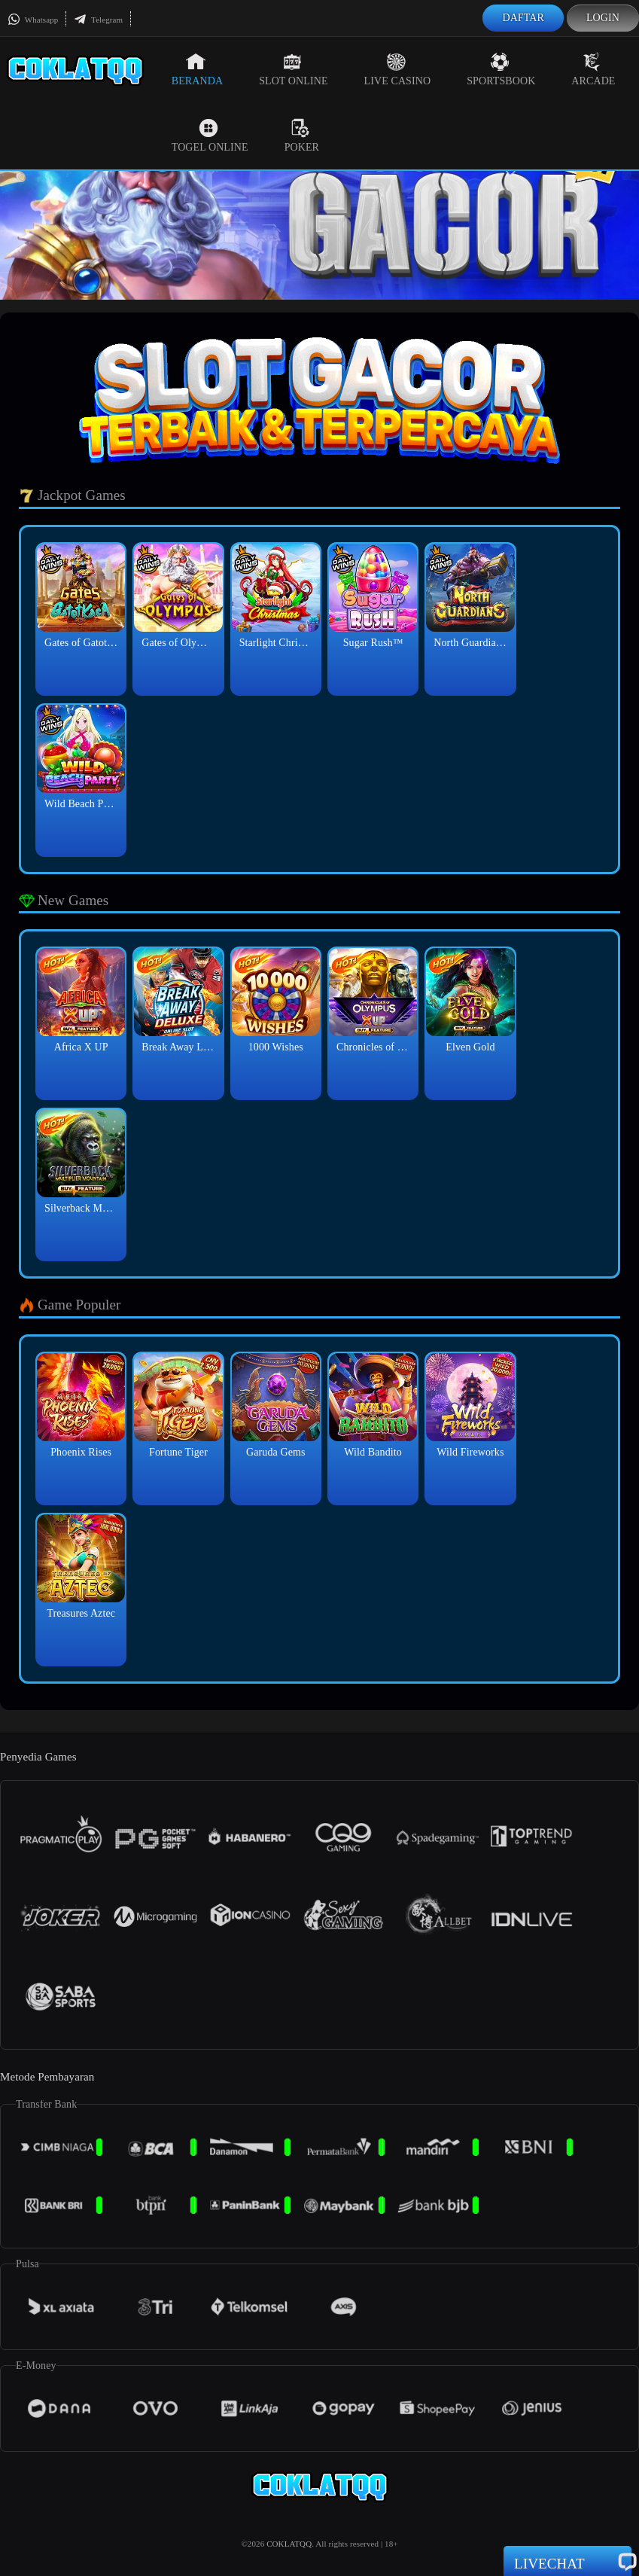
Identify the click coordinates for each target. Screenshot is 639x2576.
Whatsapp (33, 19)
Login (602, 17)
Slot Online (293, 69)
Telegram (98, 19)
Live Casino (397, 69)
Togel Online (210, 135)
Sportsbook (501, 69)
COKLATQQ (289, 2543)
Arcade (593, 69)
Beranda (197, 69)
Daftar (523, 17)
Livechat (567, 2562)
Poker (302, 135)
